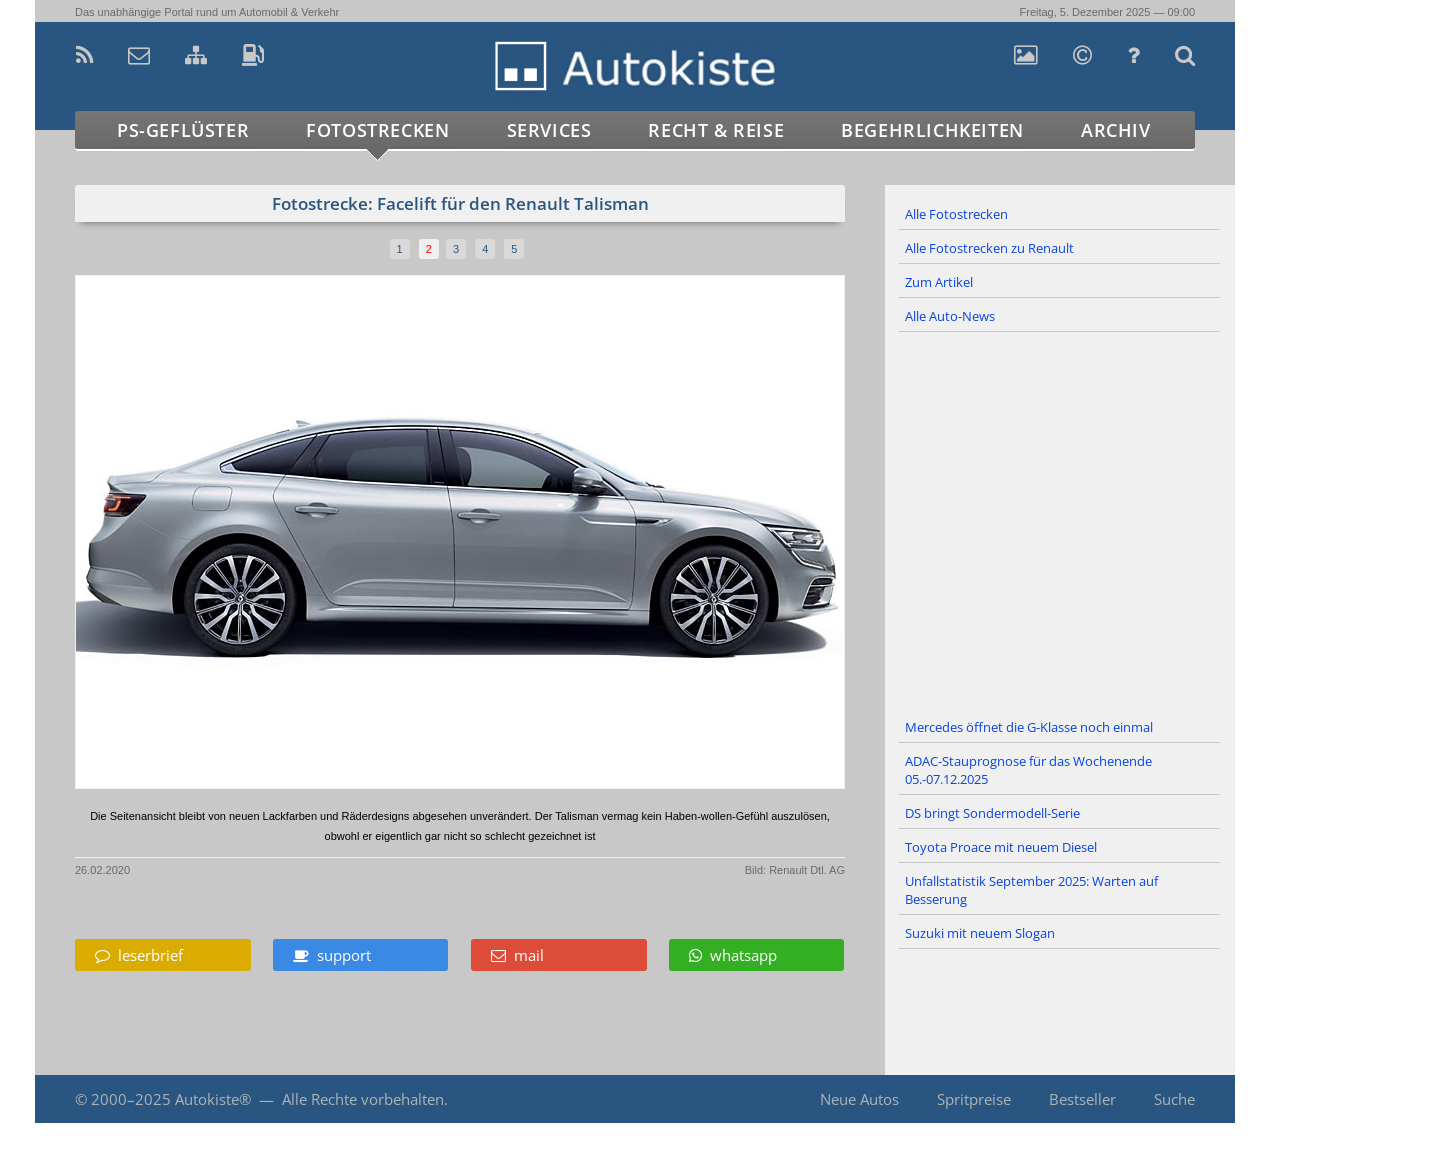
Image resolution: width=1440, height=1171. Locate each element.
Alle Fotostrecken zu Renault (989, 248)
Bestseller (1082, 1099)
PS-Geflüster (183, 130)
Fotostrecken (377, 130)
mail (517, 955)
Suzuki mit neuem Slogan (980, 933)
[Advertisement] (1060, 522)
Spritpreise (974, 1099)
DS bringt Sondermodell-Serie (992, 813)
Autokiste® (213, 1099)
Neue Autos (859, 1099)
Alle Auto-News (950, 316)
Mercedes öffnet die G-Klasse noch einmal (1029, 727)
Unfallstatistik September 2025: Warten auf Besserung (1031, 890)
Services (549, 130)
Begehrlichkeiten (932, 130)
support (332, 955)
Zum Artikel (939, 282)
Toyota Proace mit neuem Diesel (1001, 847)
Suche (1174, 1099)
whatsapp (733, 955)
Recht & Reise (716, 130)
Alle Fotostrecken (956, 214)
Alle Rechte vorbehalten (363, 1099)
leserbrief (139, 955)
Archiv (1116, 130)
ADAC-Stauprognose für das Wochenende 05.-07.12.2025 (1028, 770)
